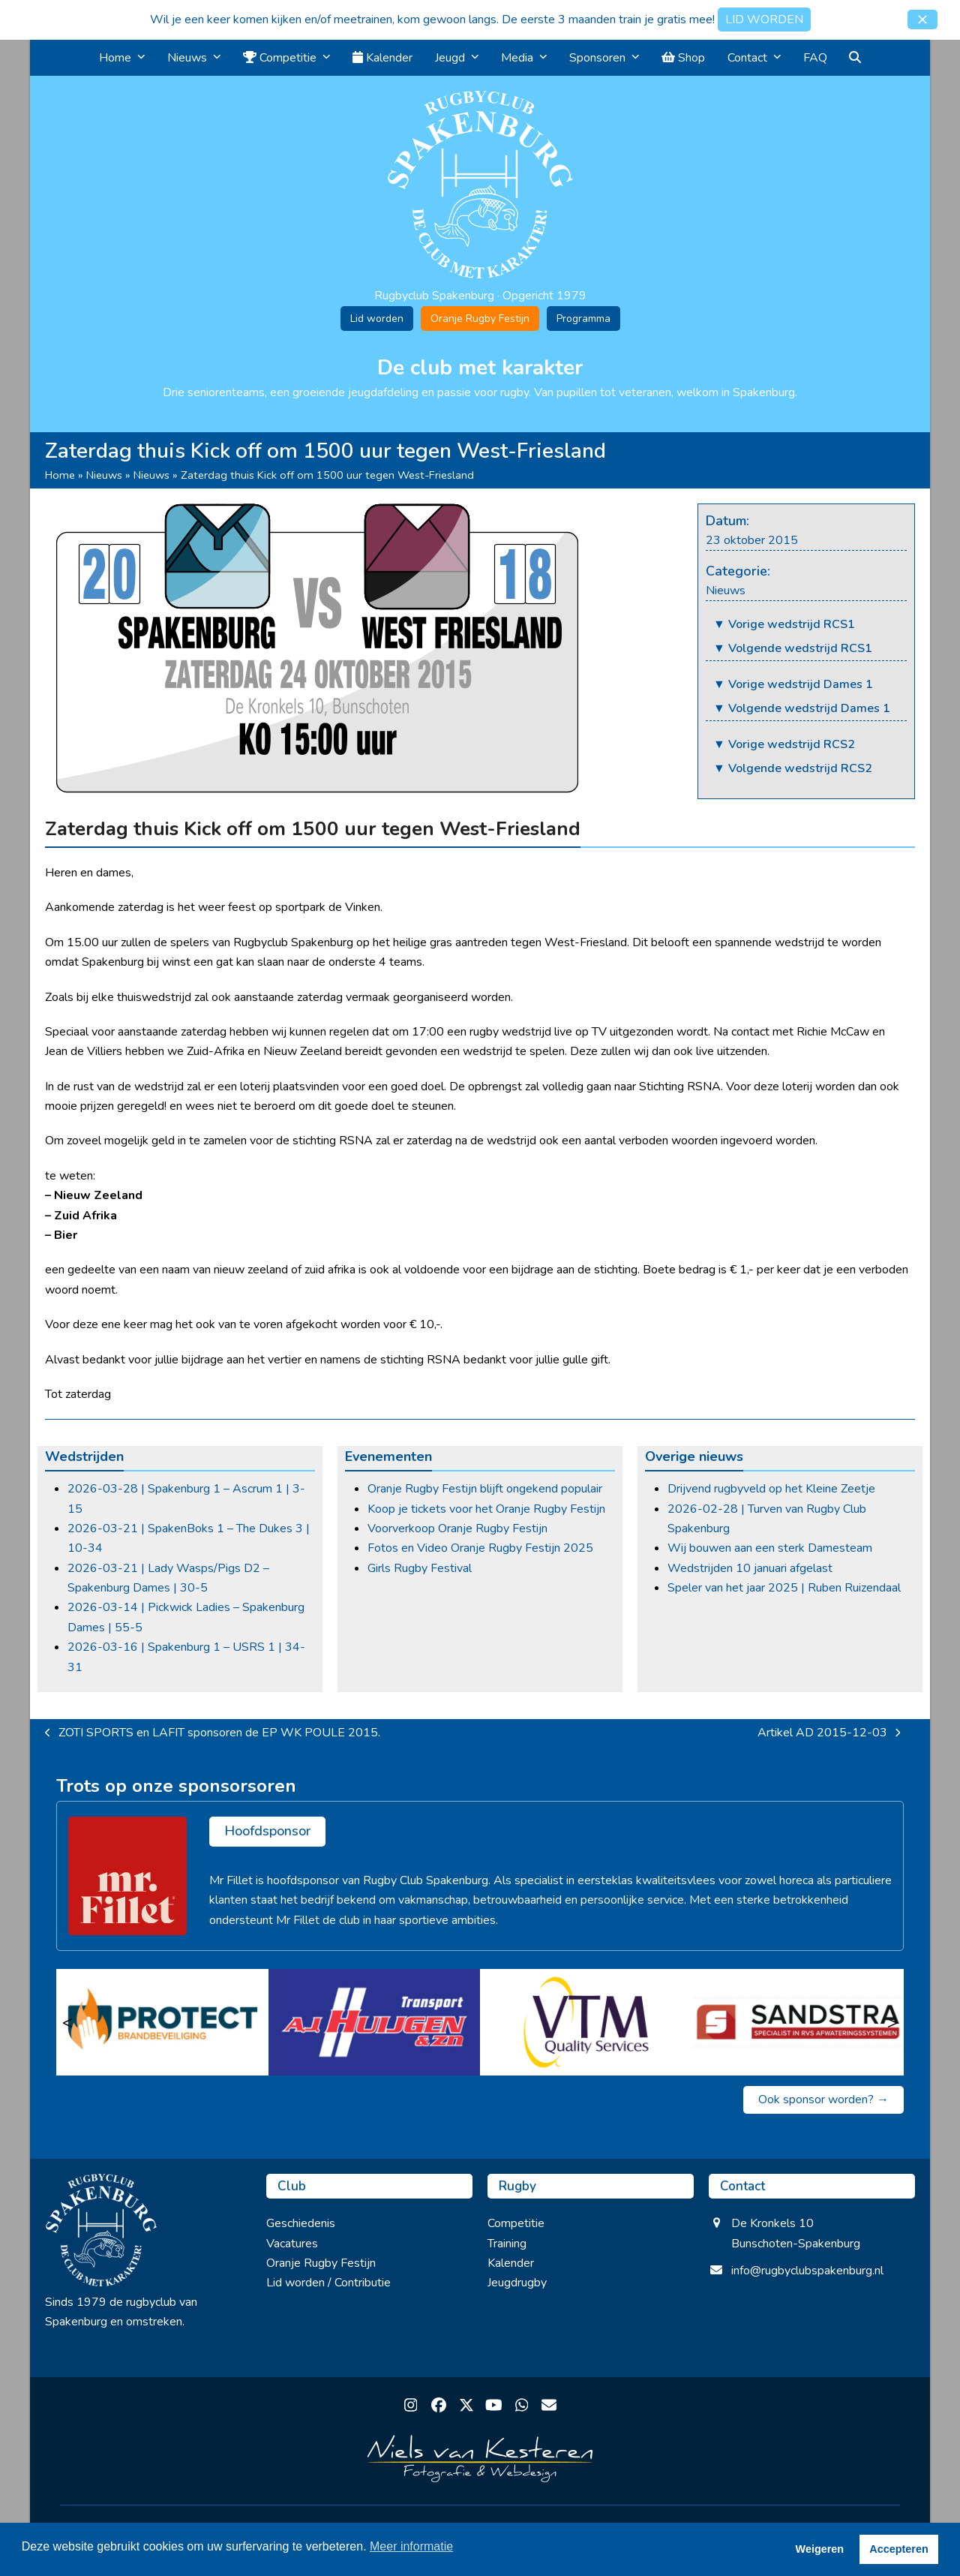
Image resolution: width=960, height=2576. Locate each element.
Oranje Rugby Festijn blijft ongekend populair (485, 1488)
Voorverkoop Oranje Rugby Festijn (458, 1528)
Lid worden (377, 318)
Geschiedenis (300, 2223)
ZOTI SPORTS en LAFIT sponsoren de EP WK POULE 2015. (212, 1733)
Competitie (516, 2223)
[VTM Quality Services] (586, 2022)
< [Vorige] (67, 2022)
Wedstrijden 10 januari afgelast (750, 1568)
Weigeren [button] (820, 2549)
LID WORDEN (764, 19)
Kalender (511, 2263)
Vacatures (292, 2243)
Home (60, 474)
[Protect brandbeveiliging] (162, 2022)
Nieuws (104, 474)
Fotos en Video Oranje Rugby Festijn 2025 (480, 1548)
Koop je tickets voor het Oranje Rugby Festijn (486, 1509)
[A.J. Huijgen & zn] (374, 2022)
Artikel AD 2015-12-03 (829, 1733)
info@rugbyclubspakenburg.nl (807, 2270)
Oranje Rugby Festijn (480, 318)
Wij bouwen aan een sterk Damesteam (770, 1548)
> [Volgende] (892, 2022)
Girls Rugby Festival (420, 1568)
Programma (583, 318)
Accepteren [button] (898, 2549)
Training (507, 2243)
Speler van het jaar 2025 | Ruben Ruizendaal (784, 1588)
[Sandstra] (798, 2022)
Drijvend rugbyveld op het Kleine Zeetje (771, 1488)
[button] (923, 19)
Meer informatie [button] (411, 2546)
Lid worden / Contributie (328, 2282)
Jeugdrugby (517, 2282)
